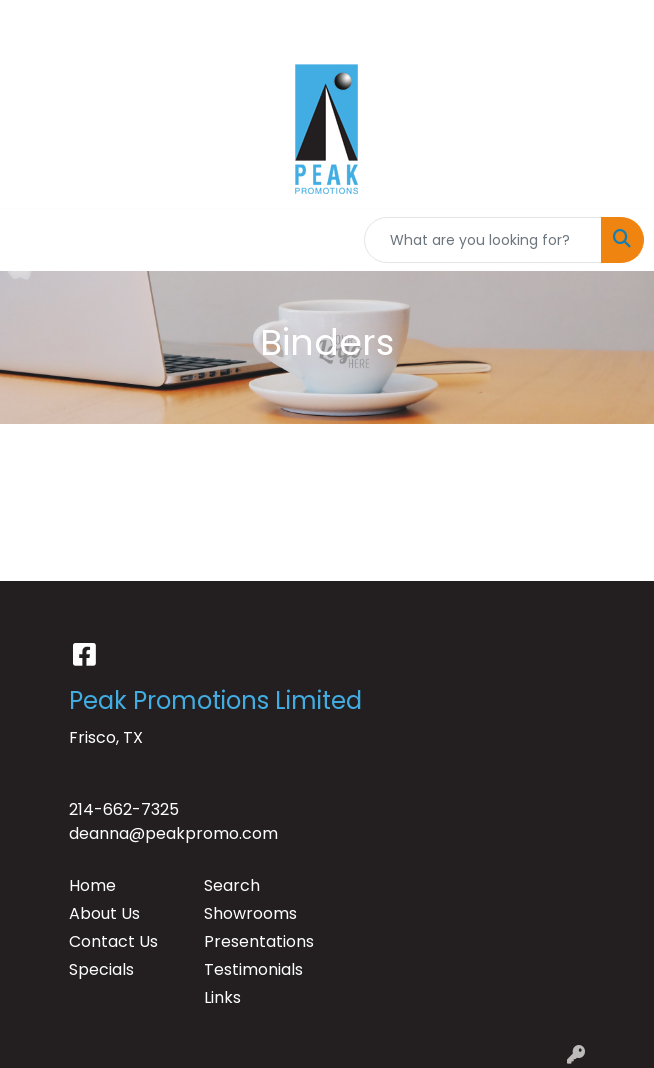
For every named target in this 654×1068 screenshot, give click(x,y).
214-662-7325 (124, 809)
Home (92, 885)
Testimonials (253, 969)
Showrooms (250, 913)
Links (222, 997)
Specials (101, 969)
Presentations (259, 941)
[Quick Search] (483, 240)
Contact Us (113, 941)
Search (232, 885)
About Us (104, 913)
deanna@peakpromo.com (173, 833)
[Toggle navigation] (31, 240)
